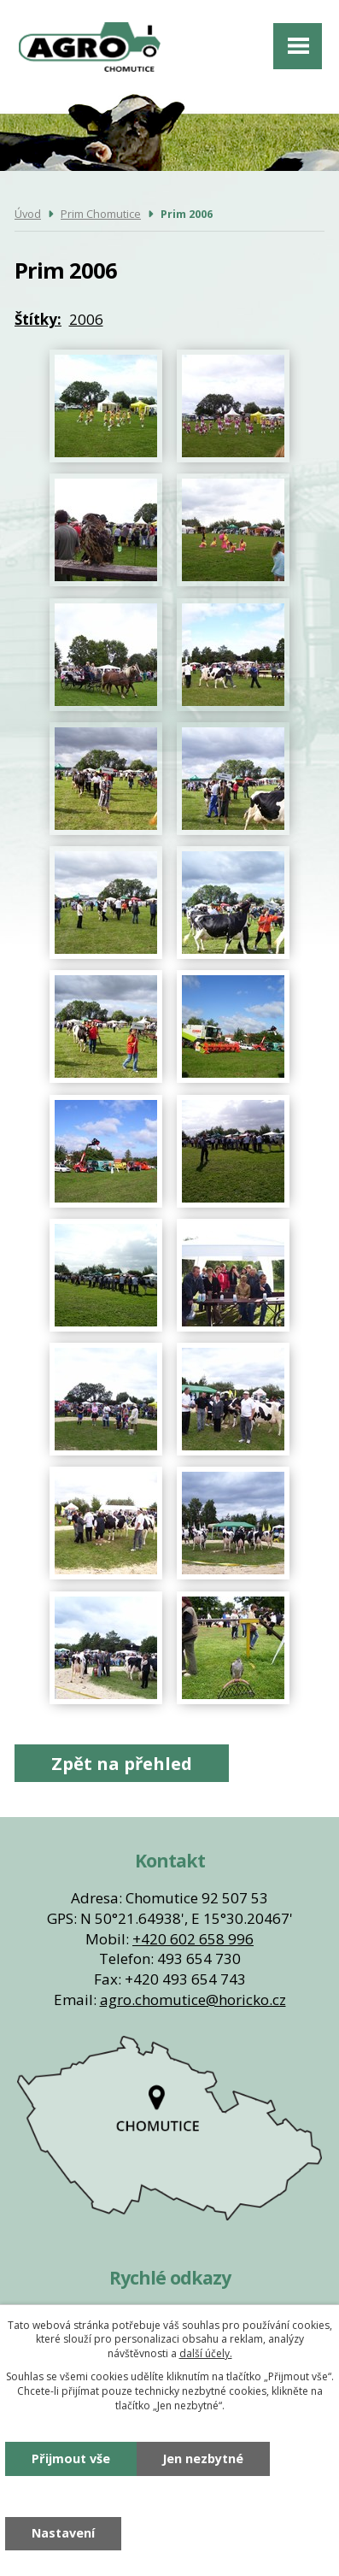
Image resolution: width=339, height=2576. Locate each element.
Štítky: (38, 319)
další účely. (205, 2353)
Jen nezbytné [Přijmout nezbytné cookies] (202, 2458)
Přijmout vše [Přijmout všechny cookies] (71, 2458)
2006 (86, 319)
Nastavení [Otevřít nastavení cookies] (63, 2533)
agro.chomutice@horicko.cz (193, 1999)
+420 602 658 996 (193, 1939)
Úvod (28, 213)
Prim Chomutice (101, 213)
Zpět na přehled (121, 1763)
